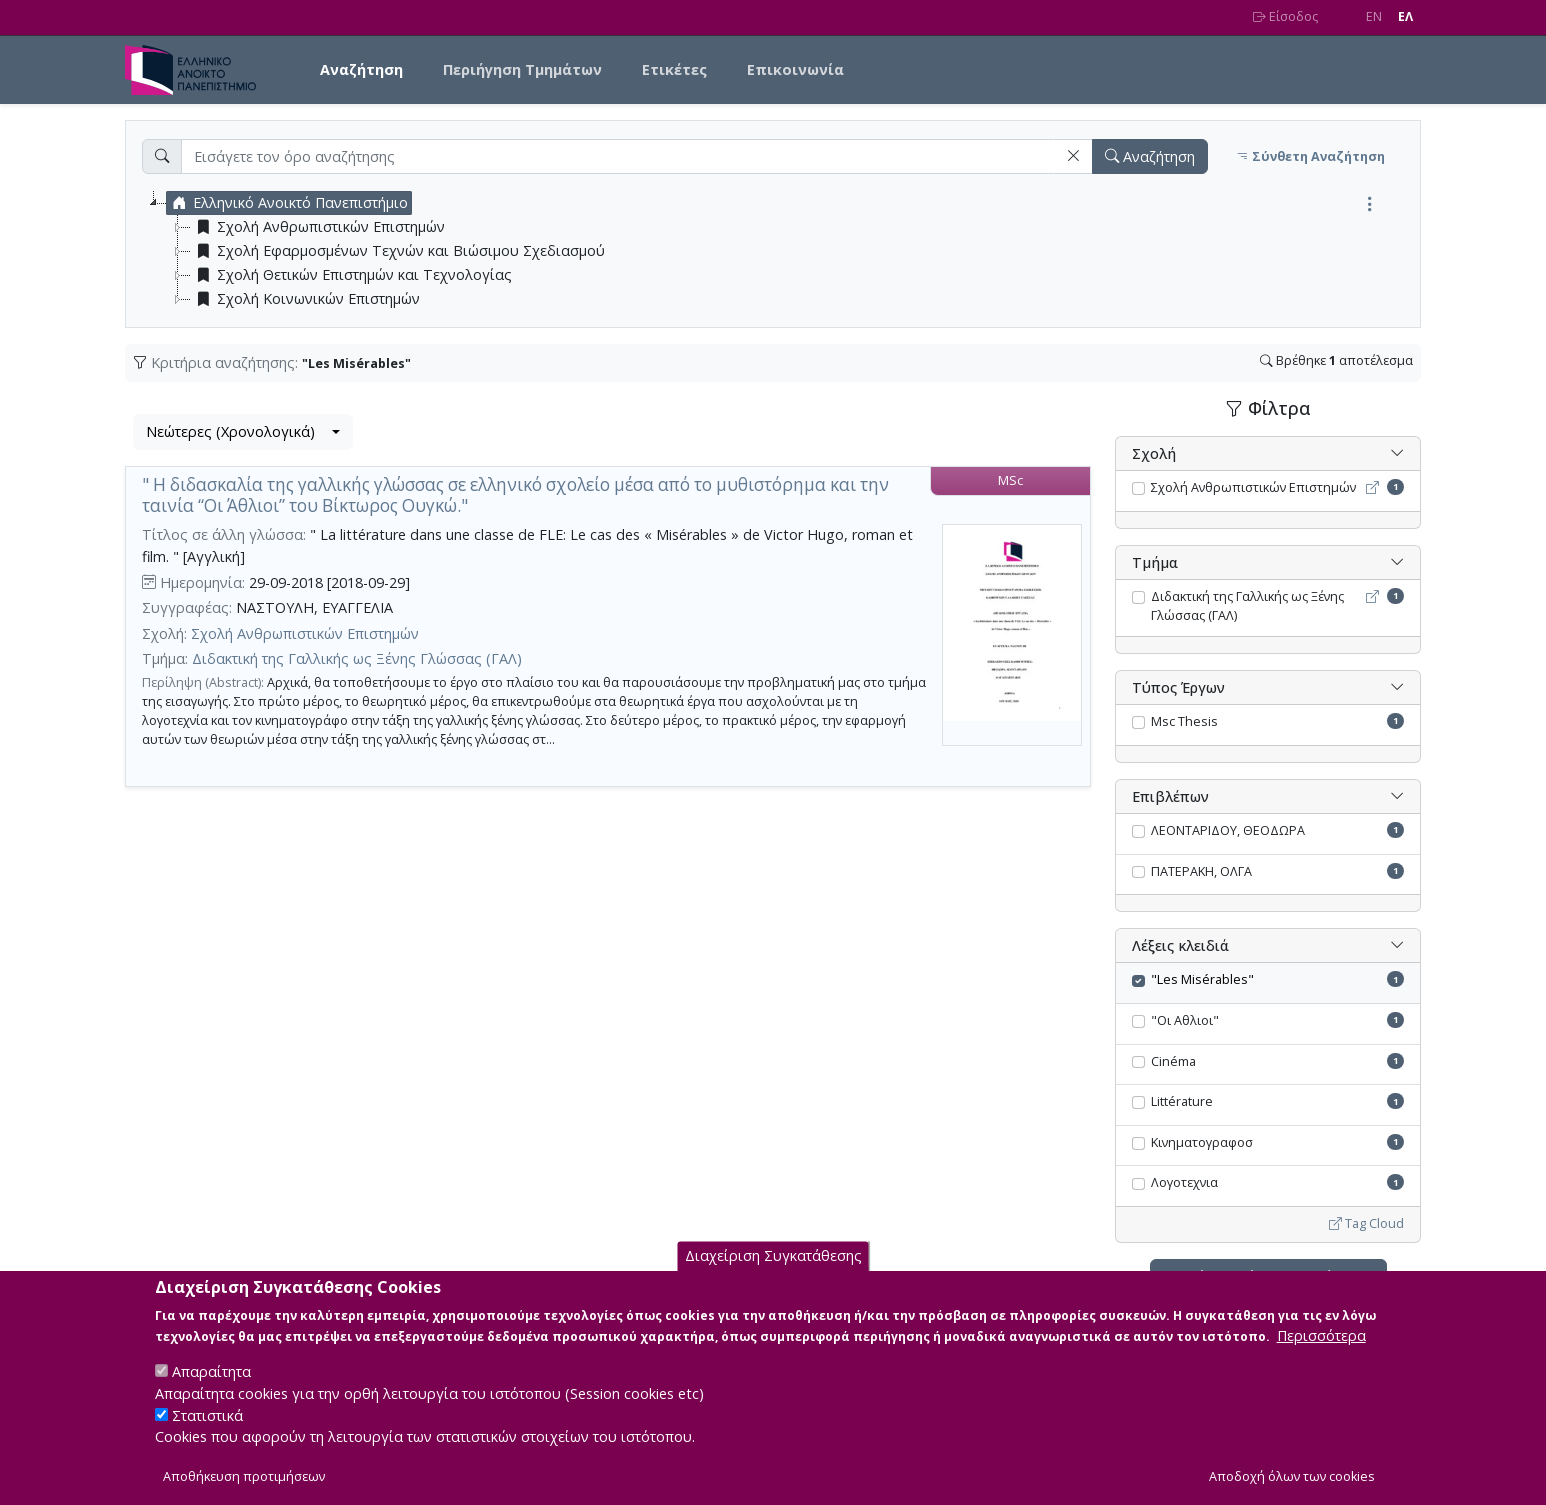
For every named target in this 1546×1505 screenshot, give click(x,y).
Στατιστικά (207, 1432)
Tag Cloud (1366, 1223)
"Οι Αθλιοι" (1185, 1020)
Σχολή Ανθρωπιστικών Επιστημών (305, 633)
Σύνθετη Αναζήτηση (1310, 156)
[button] (1073, 156)
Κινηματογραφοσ (1202, 1142)
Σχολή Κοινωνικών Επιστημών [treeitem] (305, 299)
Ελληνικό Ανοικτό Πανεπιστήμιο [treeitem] (287, 203)
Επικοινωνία (795, 69)
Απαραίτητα (211, 1389)
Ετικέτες (674, 69)
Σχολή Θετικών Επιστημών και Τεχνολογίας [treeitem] (351, 275)
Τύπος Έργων (1178, 687)
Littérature (1182, 1101)
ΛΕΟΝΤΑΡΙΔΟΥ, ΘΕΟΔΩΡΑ (1228, 830)
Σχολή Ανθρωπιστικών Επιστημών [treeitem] (318, 227)
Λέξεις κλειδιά (1180, 945)
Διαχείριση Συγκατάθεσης (773, 1274)
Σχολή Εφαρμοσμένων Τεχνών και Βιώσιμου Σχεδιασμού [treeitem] (398, 251)
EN (1374, 16)
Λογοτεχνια (1184, 1182)
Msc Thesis (1184, 721)
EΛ (1405, 16)
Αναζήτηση (361, 69)
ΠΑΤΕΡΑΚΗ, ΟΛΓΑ (1201, 871)
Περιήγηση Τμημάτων (522, 69)
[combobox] (243, 432)
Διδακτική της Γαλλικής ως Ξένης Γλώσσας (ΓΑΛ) (357, 658)
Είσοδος (1285, 16)
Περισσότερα (1321, 1353)
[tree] (781, 251)
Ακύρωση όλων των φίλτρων (1268, 1276)
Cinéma (1173, 1061)
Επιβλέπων (1170, 796)
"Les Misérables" (1202, 979)
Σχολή (1154, 453)
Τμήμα (1155, 562)
